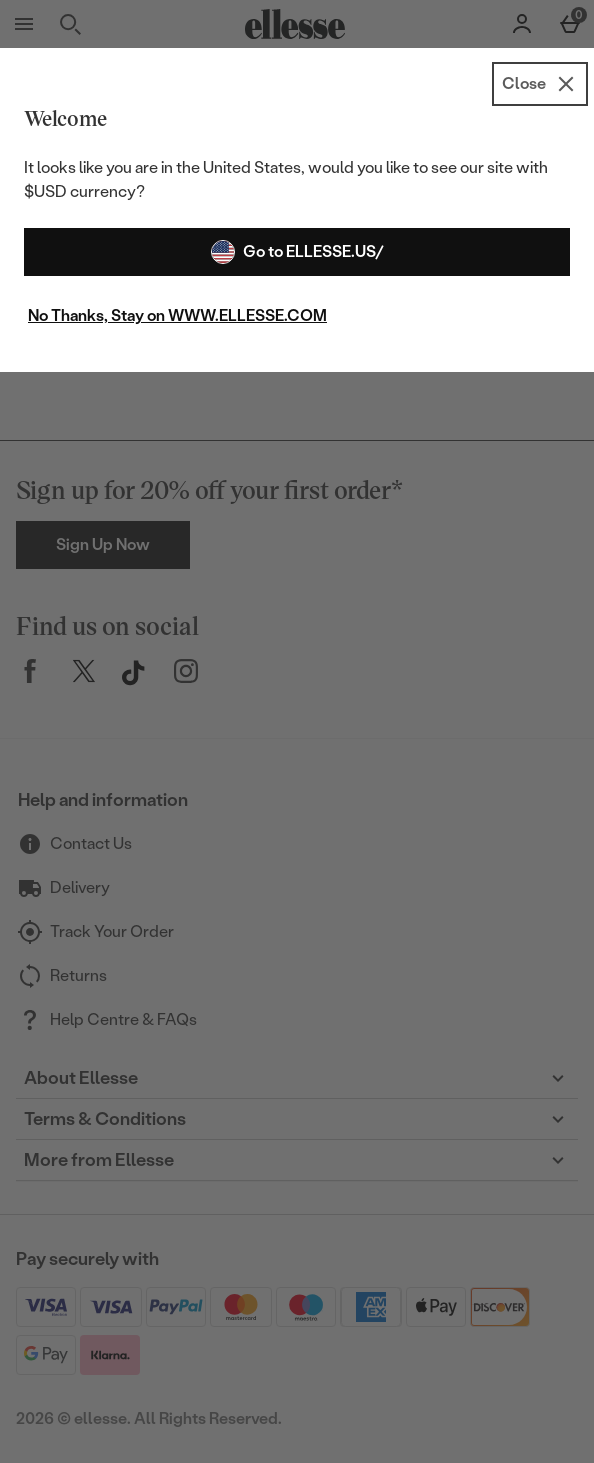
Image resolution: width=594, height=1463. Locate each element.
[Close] (540, 84)
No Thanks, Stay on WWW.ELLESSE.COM (177, 315)
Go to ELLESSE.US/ (297, 252)
